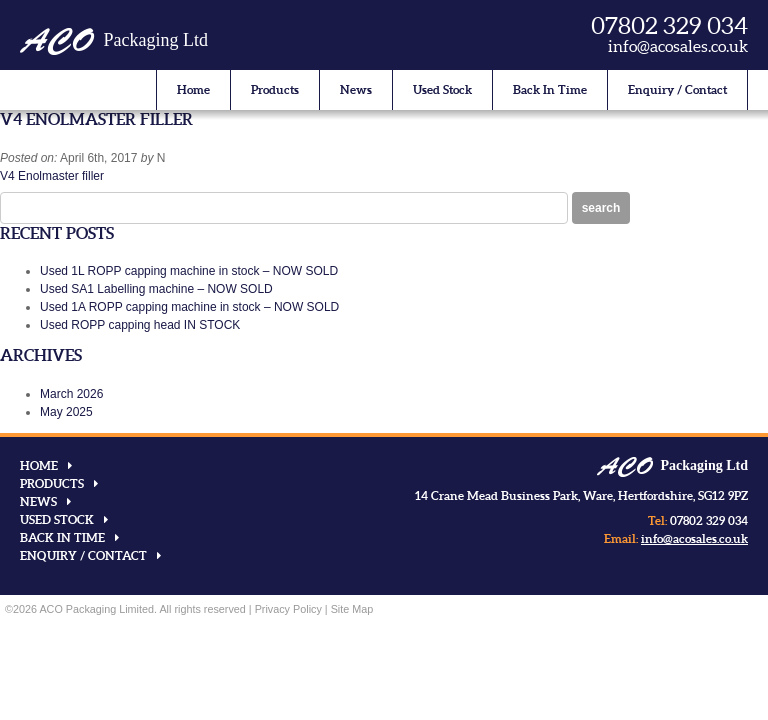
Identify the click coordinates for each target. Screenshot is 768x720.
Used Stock (442, 89)
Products (275, 89)
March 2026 (71, 394)
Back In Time (550, 89)
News (356, 89)
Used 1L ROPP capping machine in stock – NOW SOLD (189, 271)
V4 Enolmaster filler (52, 176)
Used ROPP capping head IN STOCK (140, 325)
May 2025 (66, 412)
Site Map (352, 609)
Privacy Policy (288, 609)
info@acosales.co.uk (678, 46)
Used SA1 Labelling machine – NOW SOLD (156, 289)
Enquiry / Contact (677, 89)
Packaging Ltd (114, 40)
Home (193, 89)
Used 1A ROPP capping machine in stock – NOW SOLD (189, 307)
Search (601, 208)
